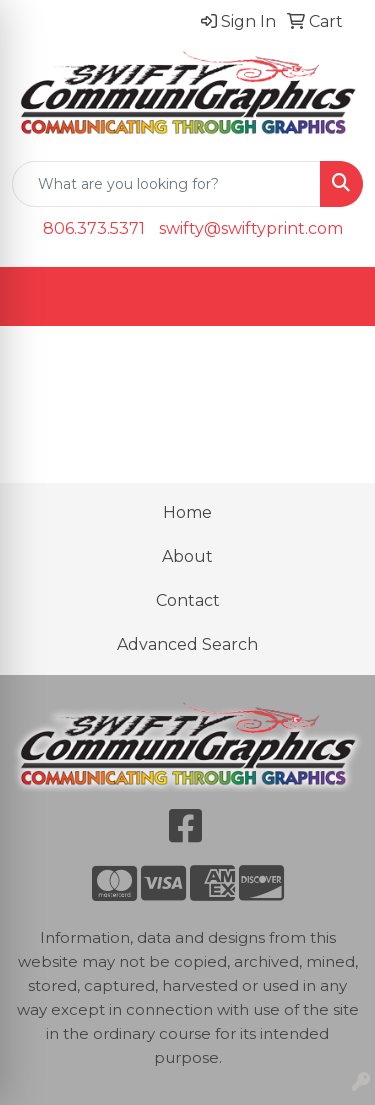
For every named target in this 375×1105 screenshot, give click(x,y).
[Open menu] (335, 297)
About (187, 556)
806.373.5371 (94, 228)
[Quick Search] (166, 184)
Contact (188, 600)
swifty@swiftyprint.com (251, 228)
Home (187, 512)
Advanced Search (187, 644)
